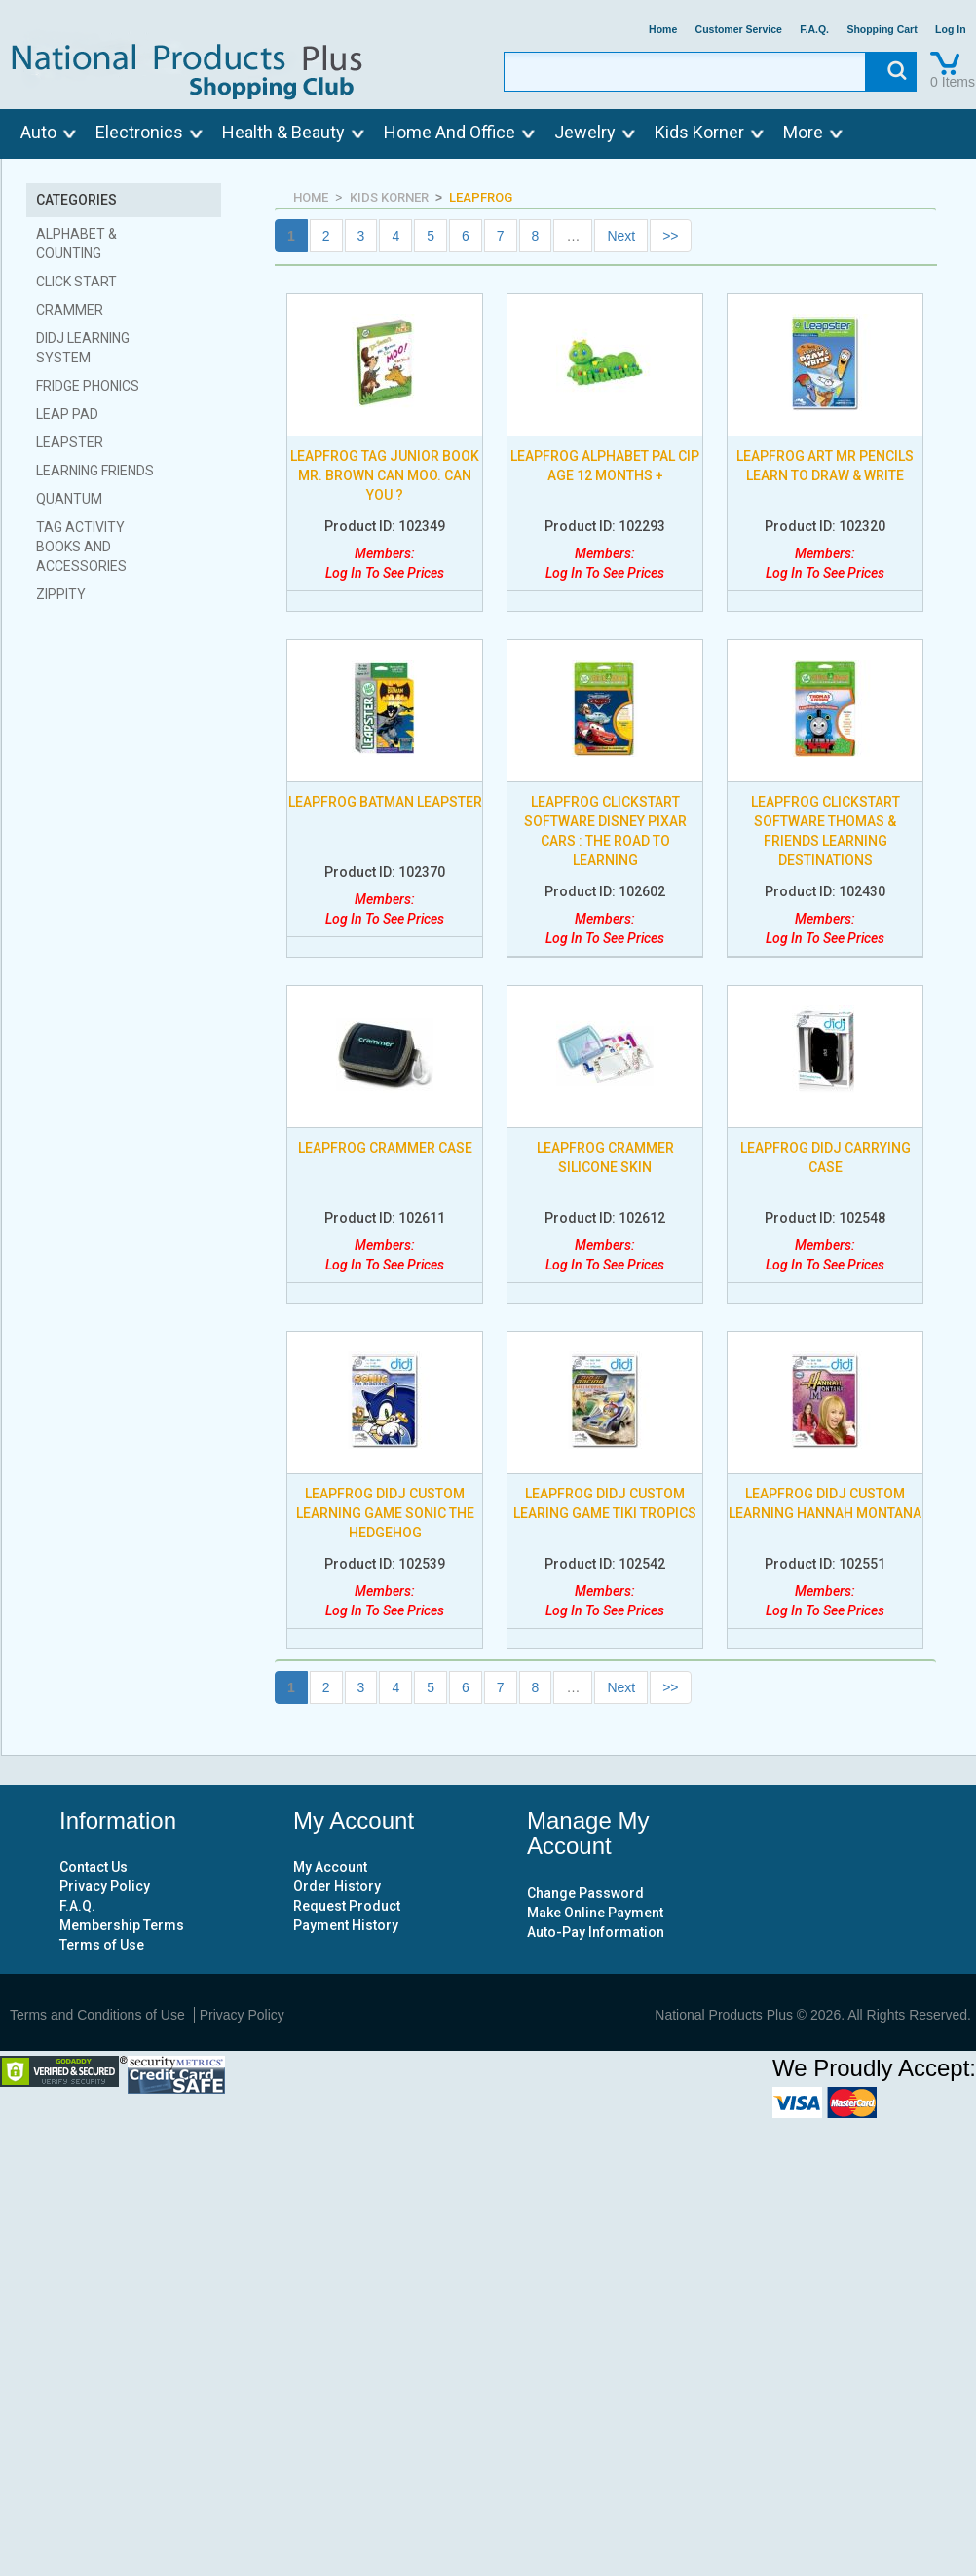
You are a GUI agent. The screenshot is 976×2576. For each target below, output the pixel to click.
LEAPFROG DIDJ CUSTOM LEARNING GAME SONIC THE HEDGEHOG (385, 1513)
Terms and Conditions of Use (97, 2015)
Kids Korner (699, 132)
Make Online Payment (595, 1912)
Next (621, 236)
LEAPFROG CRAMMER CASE (385, 1147)
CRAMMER (69, 310)
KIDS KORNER (389, 197)
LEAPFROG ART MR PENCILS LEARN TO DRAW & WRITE (825, 465)
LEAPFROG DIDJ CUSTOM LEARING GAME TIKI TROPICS (604, 1503)
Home (663, 29)
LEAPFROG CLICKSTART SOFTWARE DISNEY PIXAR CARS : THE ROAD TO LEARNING (605, 831)
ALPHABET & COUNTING (76, 243)
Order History (337, 1886)
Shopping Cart (881, 29)
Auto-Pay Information (595, 1932)
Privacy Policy (104, 1886)
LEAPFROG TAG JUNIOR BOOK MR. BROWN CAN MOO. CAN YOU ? (384, 475)
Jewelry (585, 132)
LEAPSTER (69, 442)
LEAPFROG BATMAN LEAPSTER (385, 802)
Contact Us (93, 1867)
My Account (330, 1867)
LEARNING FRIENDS (95, 470)
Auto (38, 132)
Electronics (139, 132)
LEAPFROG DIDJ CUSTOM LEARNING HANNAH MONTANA (825, 1503)
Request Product (346, 1905)
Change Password (585, 1893)
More (803, 132)
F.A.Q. (814, 29)
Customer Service (738, 29)
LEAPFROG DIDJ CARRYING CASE (825, 1157)
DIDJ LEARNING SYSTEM (83, 347)
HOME (310, 197)
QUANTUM (69, 499)
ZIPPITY (61, 594)
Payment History (345, 1925)
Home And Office (449, 132)
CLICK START (76, 281)
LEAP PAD (67, 414)
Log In (950, 29)
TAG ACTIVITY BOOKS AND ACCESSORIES (81, 546)
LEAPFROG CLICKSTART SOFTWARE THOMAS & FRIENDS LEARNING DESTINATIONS (825, 831)
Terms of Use (101, 1944)
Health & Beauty (283, 132)
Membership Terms (121, 1925)
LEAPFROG (480, 197)
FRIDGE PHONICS (87, 386)
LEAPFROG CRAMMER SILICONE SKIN (605, 1157)
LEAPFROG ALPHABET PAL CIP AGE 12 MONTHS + (604, 465)
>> (670, 236)
